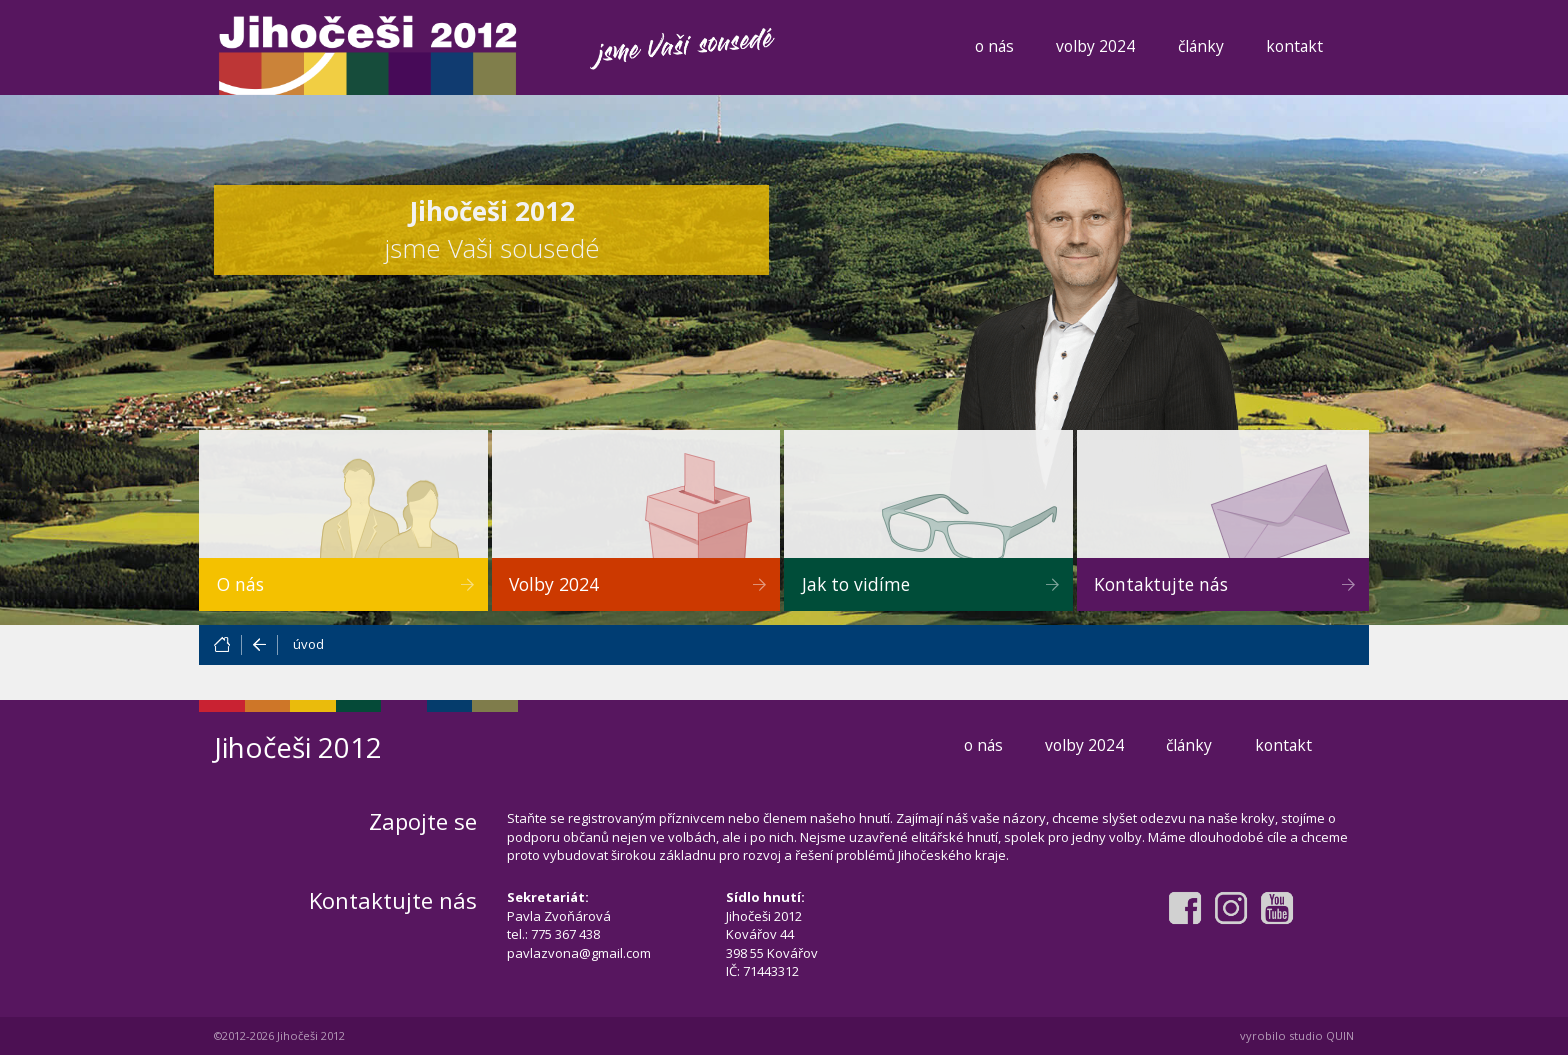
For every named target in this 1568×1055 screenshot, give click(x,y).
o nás (994, 46)
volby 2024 (1095, 46)
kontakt (1294, 46)
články (1201, 46)
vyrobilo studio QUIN (1297, 1035)
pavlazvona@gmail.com (579, 953)
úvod (308, 644)
